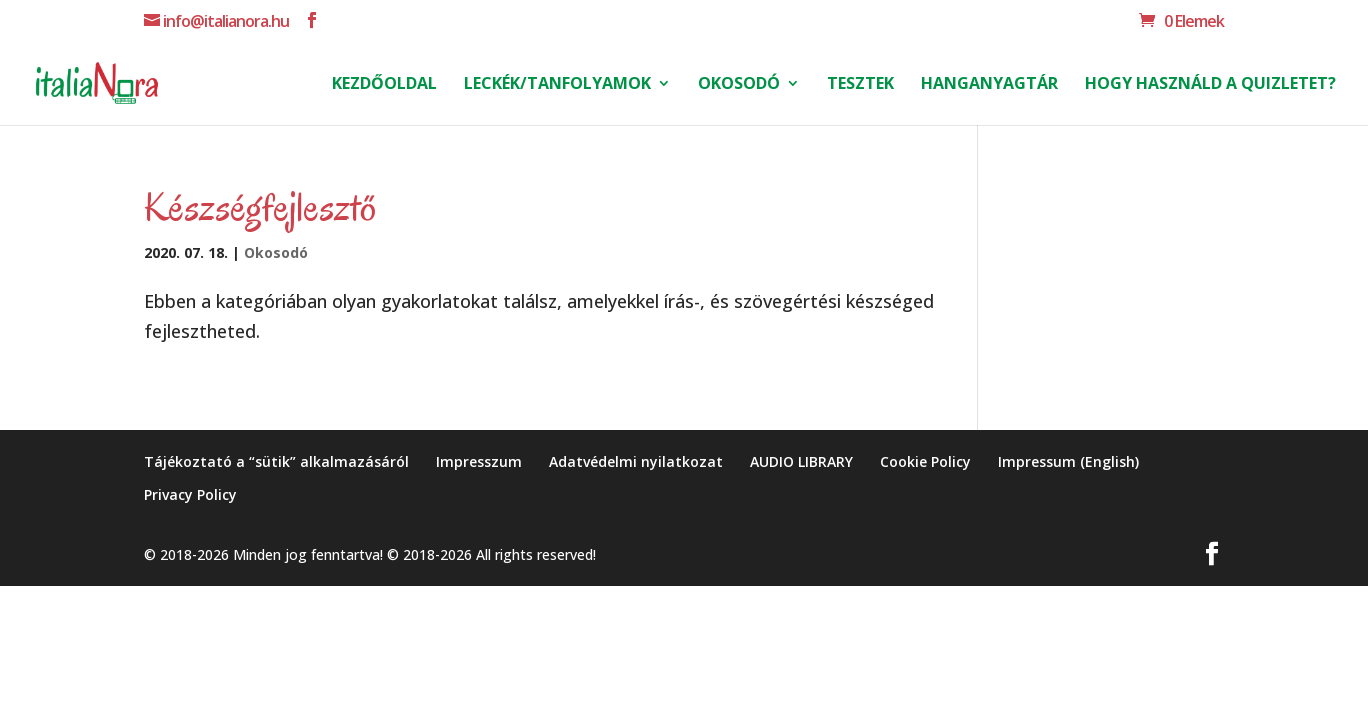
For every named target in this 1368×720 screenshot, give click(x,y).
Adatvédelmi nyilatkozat (636, 461)
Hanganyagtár (989, 85)
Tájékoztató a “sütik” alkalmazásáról (276, 461)
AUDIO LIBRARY (801, 461)
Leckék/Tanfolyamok (557, 85)
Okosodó (739, 85)
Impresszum (479, 461)
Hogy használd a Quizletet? (1210, 85)
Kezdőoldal (384, 85)
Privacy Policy (190, 494)
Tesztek (860, 85)
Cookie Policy (925, 461)
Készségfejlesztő (260, 207)
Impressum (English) (1068, 461)
